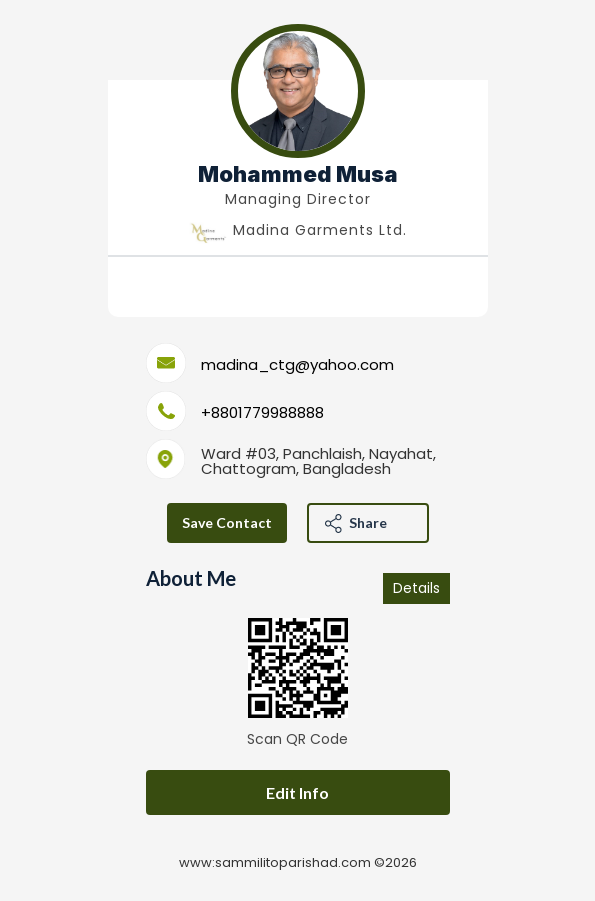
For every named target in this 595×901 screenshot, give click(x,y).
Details (416, 588)
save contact (227, 522)
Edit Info (297, 792)
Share (368, 522)
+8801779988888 (262, 412)
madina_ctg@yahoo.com (297, 364)
